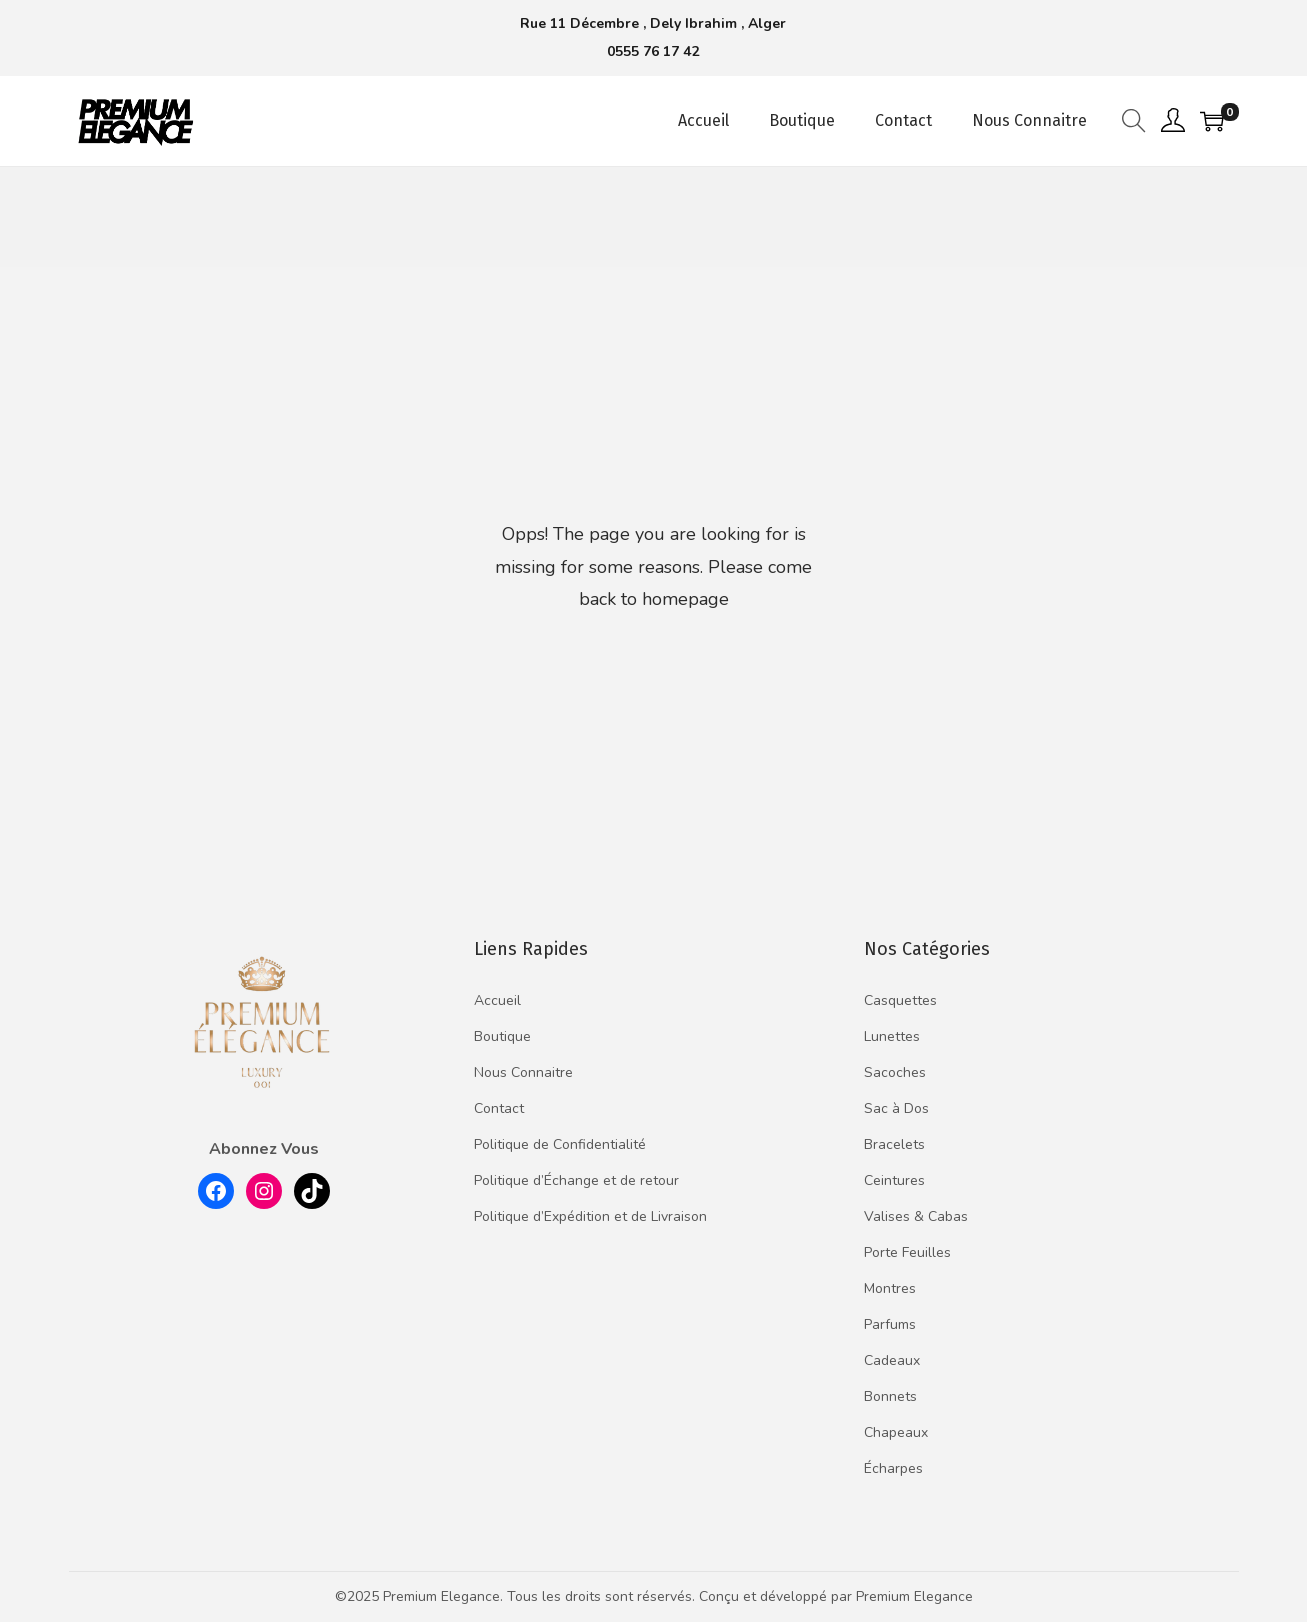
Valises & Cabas (916, 1216)
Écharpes (893, 1468)
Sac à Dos (896, 1108)
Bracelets (894, 1144)
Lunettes (892, 1036)
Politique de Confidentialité (560, 1144)
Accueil (497, 1000)
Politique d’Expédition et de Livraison (590, 1216)
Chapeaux (896, 1432)
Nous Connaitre (523, 1072)
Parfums (890, 1324)
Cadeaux (892, 1360)
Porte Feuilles (907, 1252)
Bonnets (890, 1396)
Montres (890, 1288)
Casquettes (900, 1000)
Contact (499, 1108)
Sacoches (895, 1072)
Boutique (502, 1036)
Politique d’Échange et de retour (576, 1180)
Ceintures (894, 1180)
